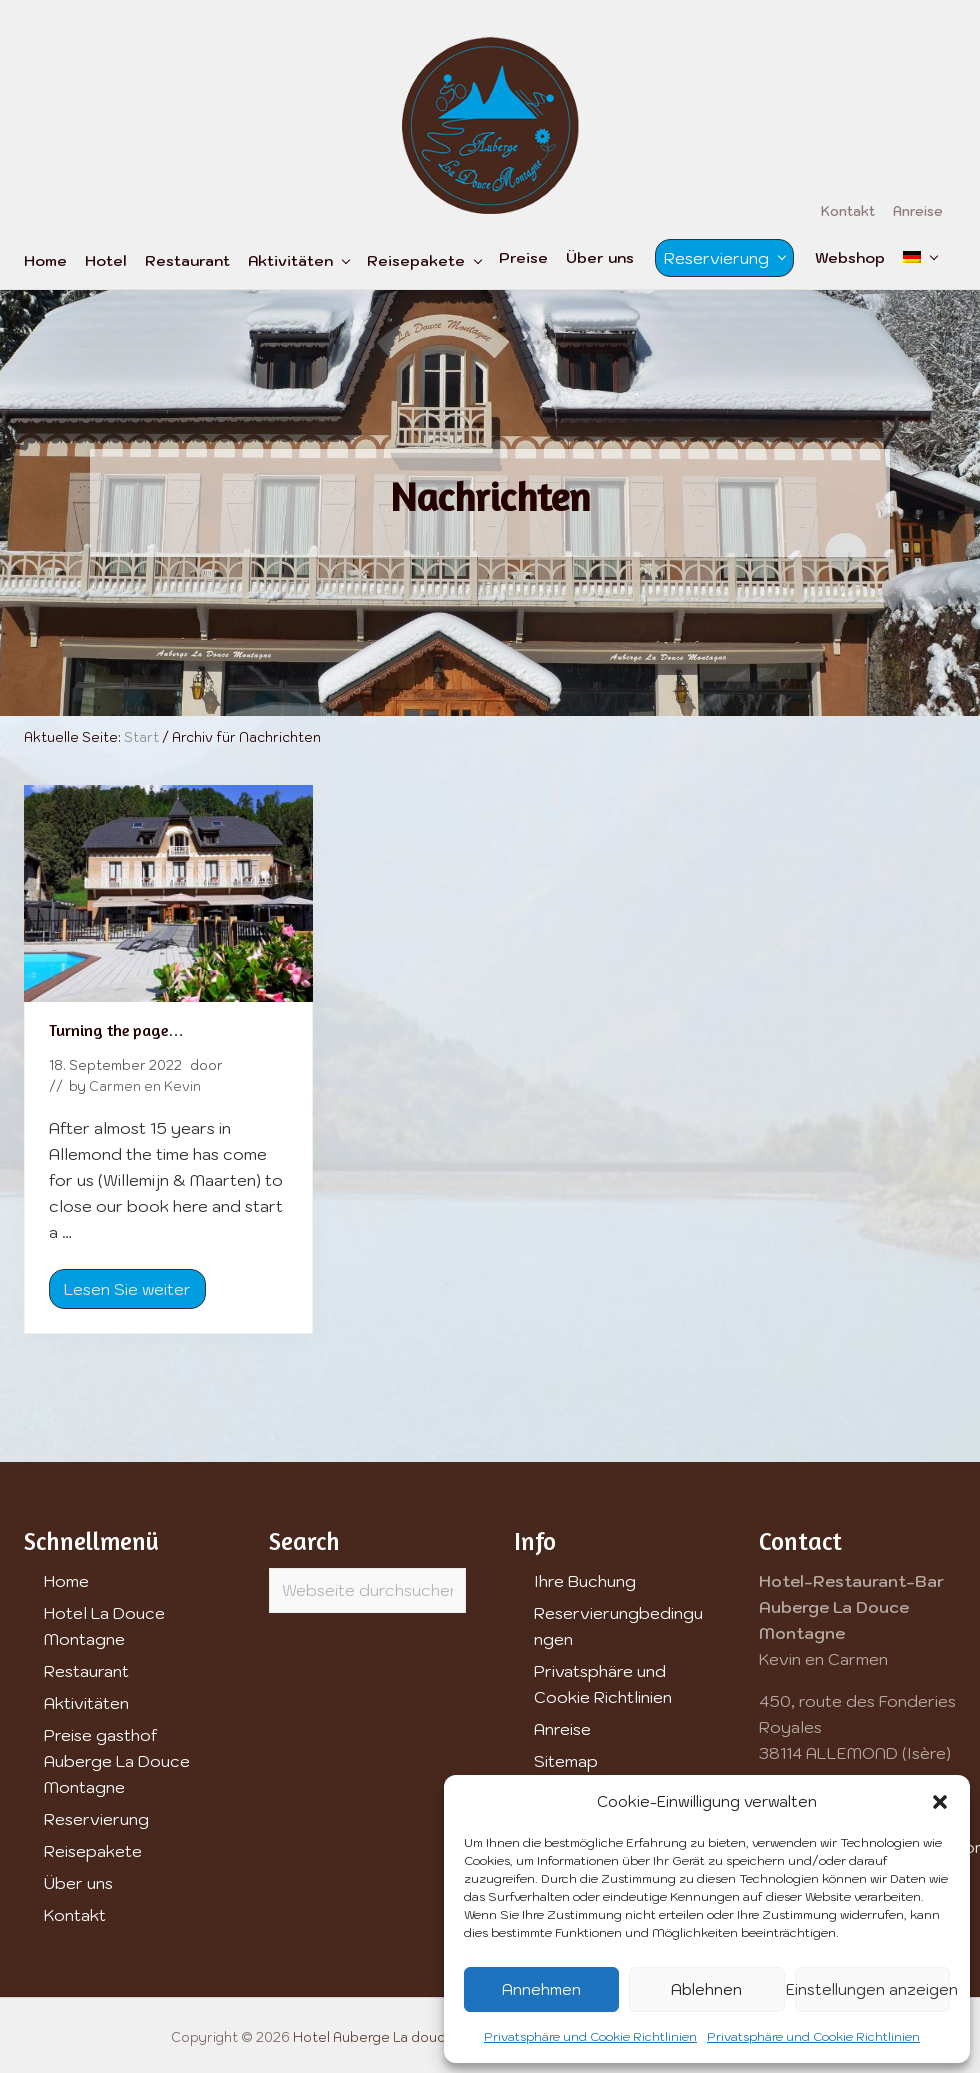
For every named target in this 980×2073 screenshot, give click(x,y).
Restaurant (86, 1671)
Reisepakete (93, 1851)
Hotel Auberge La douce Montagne (409, 2037)
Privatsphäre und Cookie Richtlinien (590, 2036)
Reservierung (96, 1819)
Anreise (562, 1729)
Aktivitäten (86, 1703)
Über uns (78, 1883)
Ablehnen (706, 1989)
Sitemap (566, 1761)
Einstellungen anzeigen (872, 1989)
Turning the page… (116, 1030)
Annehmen (541, 1989)
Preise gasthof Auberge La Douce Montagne (117, 1761)
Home (66, 1581)
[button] (940, 1802)
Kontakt (75, 1915)
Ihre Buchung (585, 1581)
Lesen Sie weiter (127, 1294)
